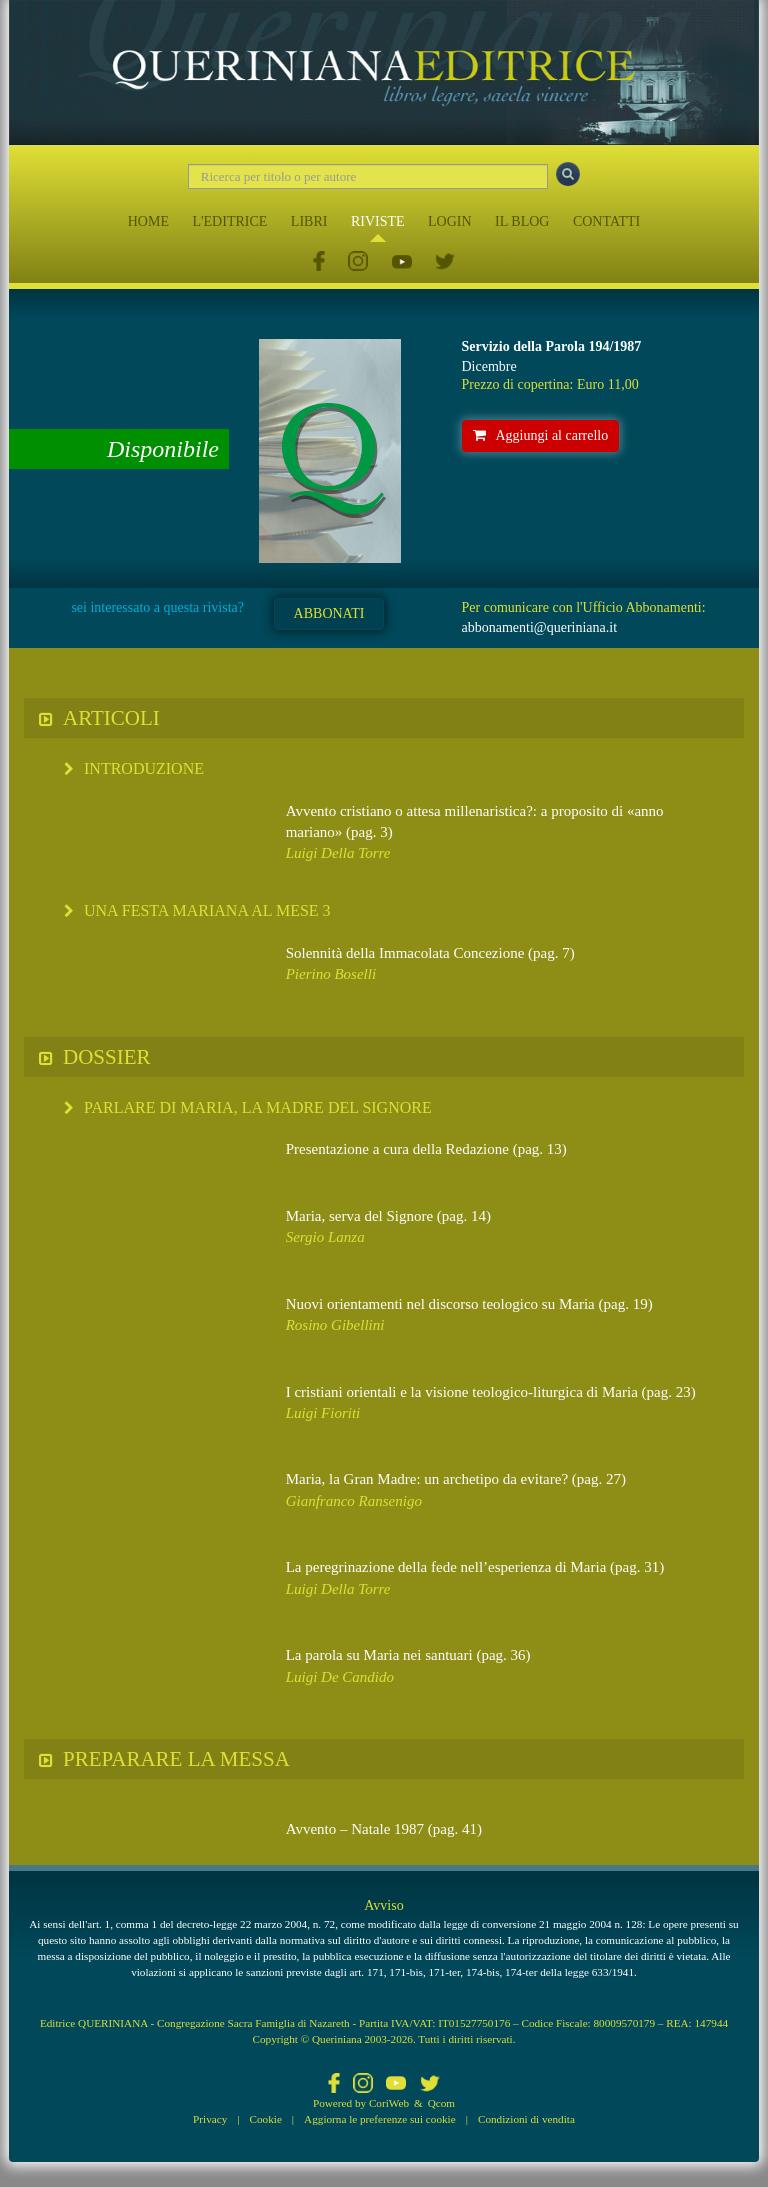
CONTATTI (606, 221)
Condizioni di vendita (526, 2119)
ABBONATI (329, 613)
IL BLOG (522, 221)
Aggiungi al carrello (541, 435)
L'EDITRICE (229, 221)
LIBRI (309, 221)
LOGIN (450, 221)
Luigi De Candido (340, 1677)
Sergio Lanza (325, 1237)
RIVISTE (378, 221)
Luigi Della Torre (338, 853)
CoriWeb (389, 2103)
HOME (148, 221)
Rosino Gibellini (335, 1325)
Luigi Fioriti (323, 1413)
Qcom (441, 2103)
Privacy (210, 2119)
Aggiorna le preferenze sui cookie (380, 2119)
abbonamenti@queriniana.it (540, 627)
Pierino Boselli (331, 974)
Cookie (266, 2119)
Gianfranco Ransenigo (354, 1501)
